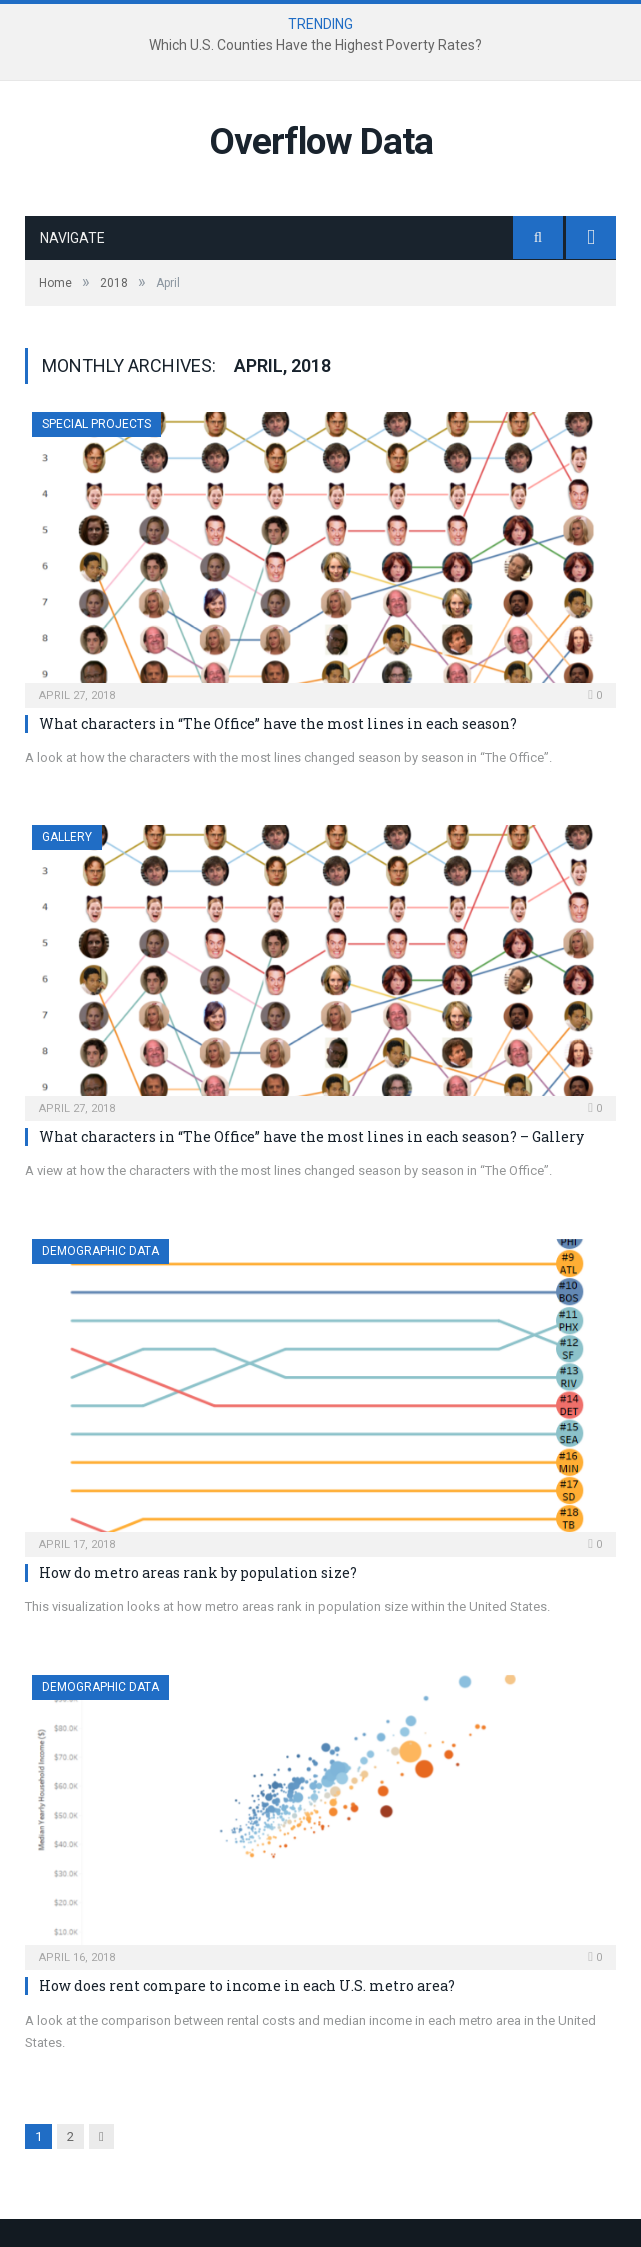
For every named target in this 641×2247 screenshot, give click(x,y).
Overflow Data (321, 141)
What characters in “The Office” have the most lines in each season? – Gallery (311, 1136)
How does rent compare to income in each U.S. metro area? (247, 1985)
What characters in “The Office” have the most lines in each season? (278, 723)
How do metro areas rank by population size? (198, 1572)
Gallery (67, 837)
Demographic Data (100, 1251)
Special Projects (96, 424)
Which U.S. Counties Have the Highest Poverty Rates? (315, 45)
